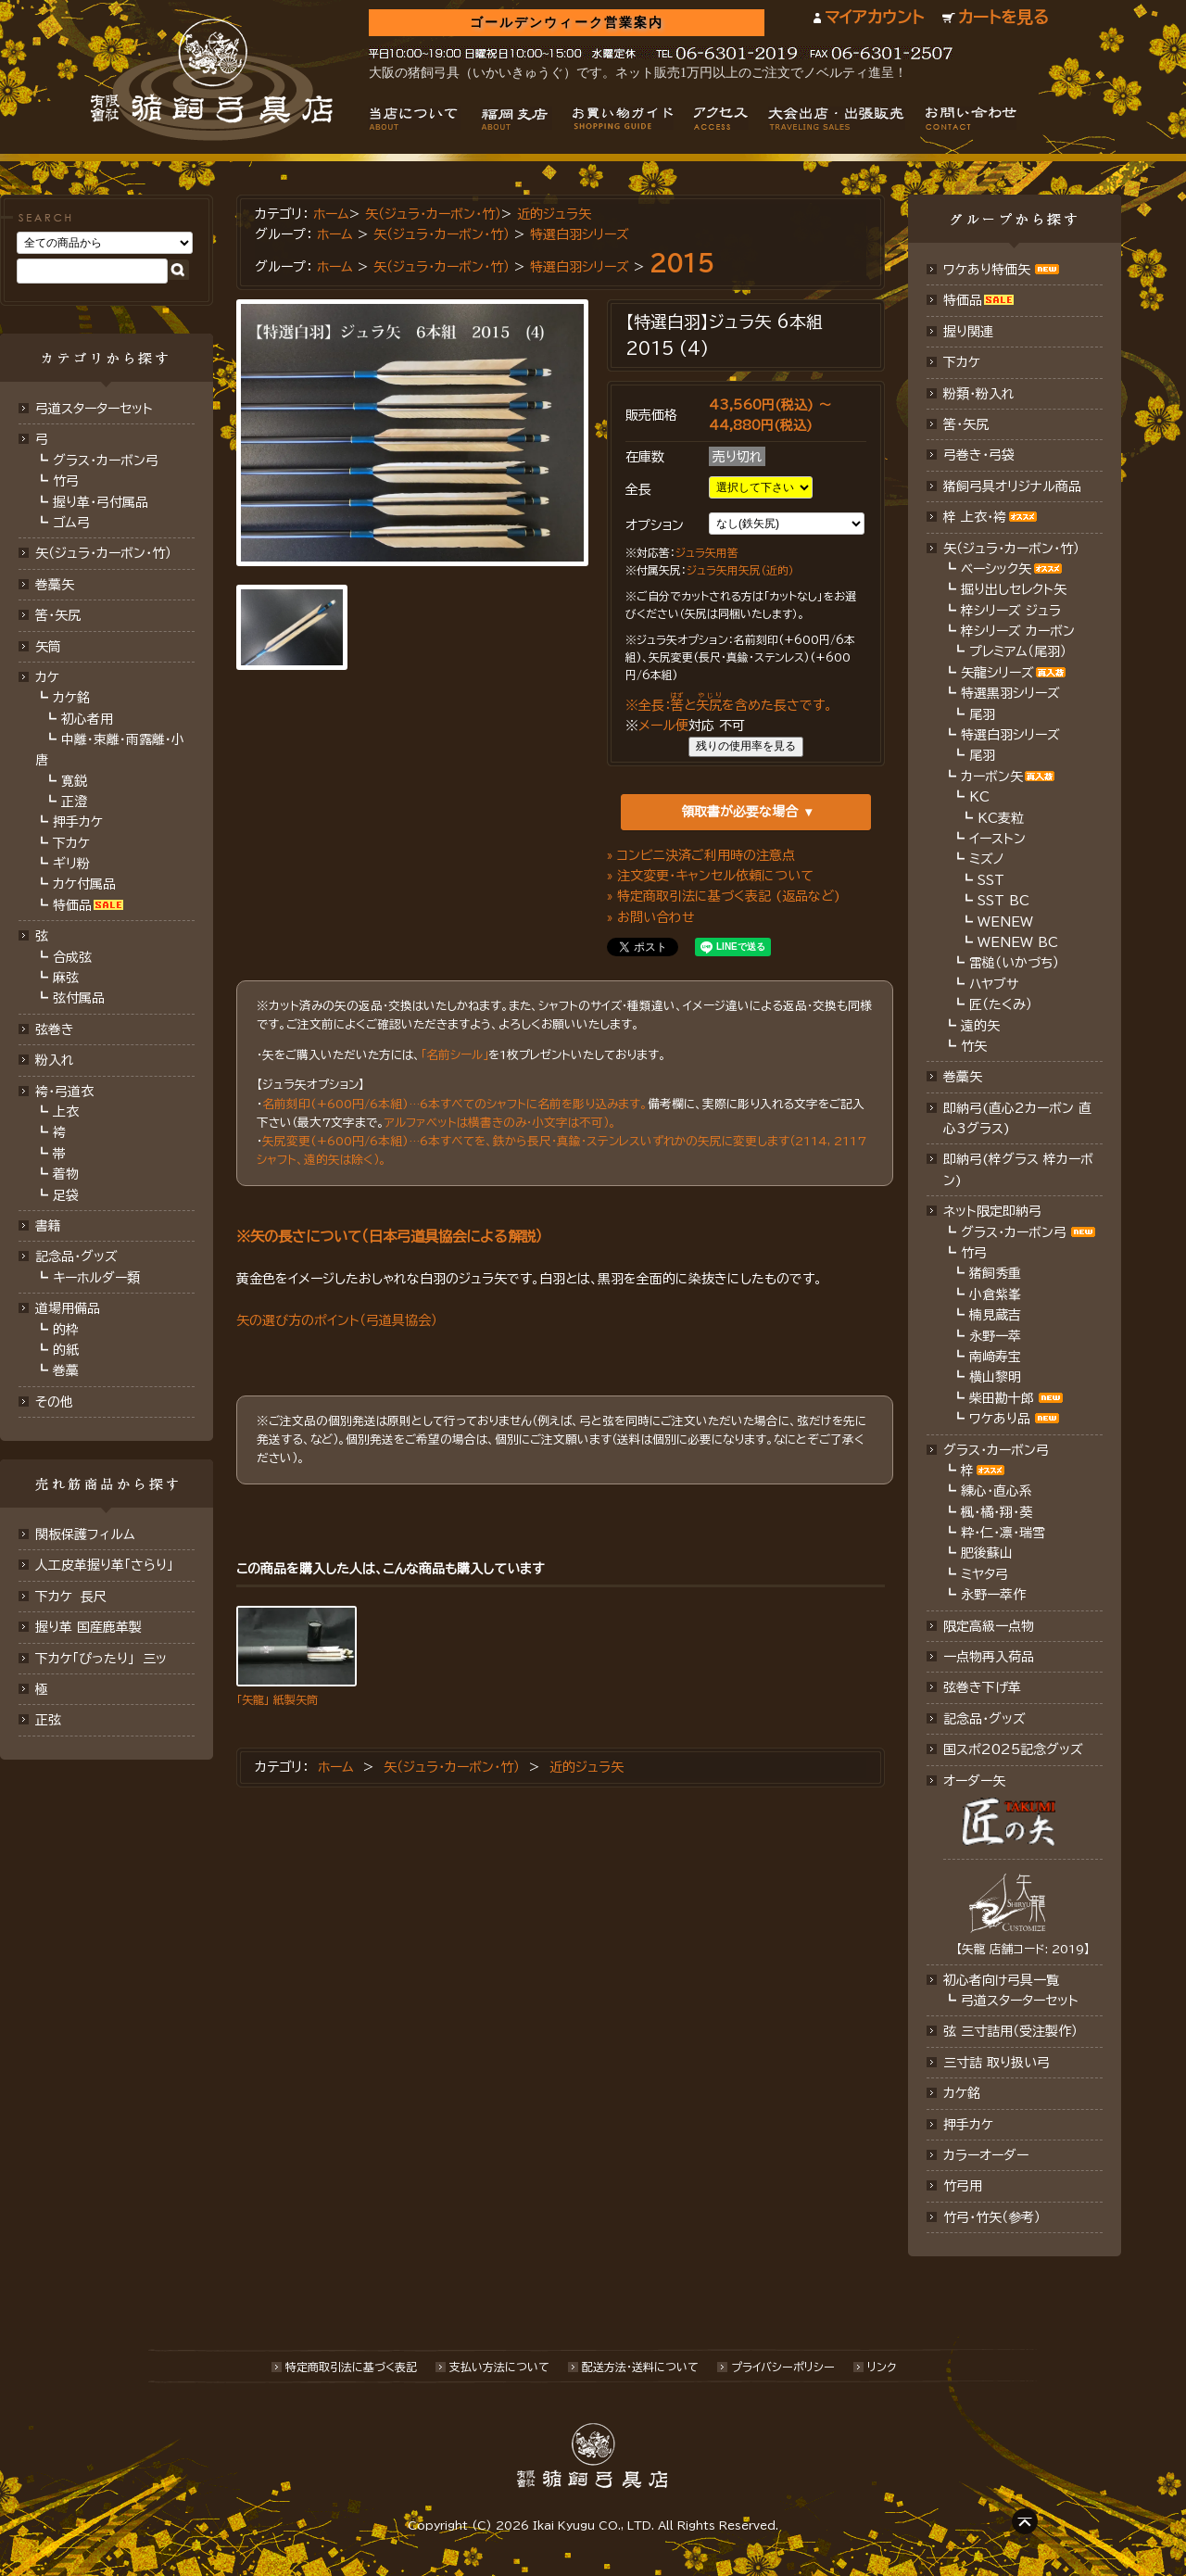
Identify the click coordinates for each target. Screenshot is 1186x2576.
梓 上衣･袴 (974, 517)
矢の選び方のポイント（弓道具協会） (336, 1320)
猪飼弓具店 (212, 80)
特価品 (72, 905)
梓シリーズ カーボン (1018, 631)
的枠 (66, 1329)
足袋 (66, 1195)
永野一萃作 (993, 1594)
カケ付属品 (84, 884)
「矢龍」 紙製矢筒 (277, 1699)
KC (979, 796)
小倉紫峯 (995, 1294)
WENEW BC (1018, 942)
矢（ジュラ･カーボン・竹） (441, 234)
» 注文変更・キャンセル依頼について (710, 875)
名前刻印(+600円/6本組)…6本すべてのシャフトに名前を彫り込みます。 (455, 1104)
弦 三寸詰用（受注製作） (1010, 2031)
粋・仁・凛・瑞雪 (1003, 1532)
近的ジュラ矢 (554, 214)
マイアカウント (874, 17)
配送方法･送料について (640, 2366)
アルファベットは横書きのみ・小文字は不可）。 (500, 1123)
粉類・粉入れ (979, 393)
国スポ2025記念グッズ (1013, 1749)
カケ (47, 677)
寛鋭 (74, 781)
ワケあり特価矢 (986, 269)
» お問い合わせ (651, 917)
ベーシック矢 (996, 568)
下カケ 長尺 (71, 1596)
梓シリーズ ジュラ (1011, 610)
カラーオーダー (985, 2155)
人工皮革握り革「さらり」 (104, 1565)
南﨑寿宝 (995, 1356)
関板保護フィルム (85, 1534)
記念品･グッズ (984, 1718)
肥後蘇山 (987, 1553)
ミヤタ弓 (984, 1574)
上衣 (66, 1111)
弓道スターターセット (94, 408)
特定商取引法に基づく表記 (351, 2366)
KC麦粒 (1001, 818)
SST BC (1003, 900)
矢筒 (48, 646)
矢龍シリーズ (997, 672)
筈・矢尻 (966, 424)
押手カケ (78, 821)
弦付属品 (79, 997)
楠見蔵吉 (995, 1314)
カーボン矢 (992, 776)
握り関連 (968, 331)
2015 (682, 263)
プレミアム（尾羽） (1017, 651)
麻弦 (66, 977)
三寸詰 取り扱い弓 (996, 2062)
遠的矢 (980, 1025)
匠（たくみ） (1000, 1004)
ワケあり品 (999, 1418)
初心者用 (87, 719)
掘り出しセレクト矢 (1013, 589)
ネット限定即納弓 (992, 1211)
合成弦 (72, 957)
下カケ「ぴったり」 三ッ (101, 1658)
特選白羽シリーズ (579, 234)
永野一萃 (995, 1336)
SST (991, 880)
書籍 (48, 1225)
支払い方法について (499, 2366)
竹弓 (66, 480)
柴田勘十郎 (1001, 1398)
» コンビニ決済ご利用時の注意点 (701, 855)
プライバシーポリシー (783, 2366)
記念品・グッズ (76, 1256)
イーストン (997, 838)
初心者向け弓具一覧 (1001, 1980)
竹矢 (974, 1046)
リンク (881, 2366)
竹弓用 (962, 2185)
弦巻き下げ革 (982, 1687)
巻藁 (66, 1370)
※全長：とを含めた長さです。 (728, 705)
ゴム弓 (71, 522)
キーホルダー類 (96, 1277)
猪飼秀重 (995, 1273)
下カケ (71, 843)
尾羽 (982, 714)
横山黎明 (995, 1376)
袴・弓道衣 (64, 1091)
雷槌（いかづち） (1014, 962)
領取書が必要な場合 (739, 811)
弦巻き (54, 1029)
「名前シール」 (454, 1055)
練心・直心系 (996, 1490)
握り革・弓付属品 (100, 502)
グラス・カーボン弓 (105, 460)
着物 (66, 1174)
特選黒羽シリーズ (1010, 693)
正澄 (74, 801)
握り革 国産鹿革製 (88, 1627)
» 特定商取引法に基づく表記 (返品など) (723, 896)
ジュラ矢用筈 (706, 553)
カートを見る (1003, 17)
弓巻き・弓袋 (979, 454)
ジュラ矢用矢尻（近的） (740, 570)
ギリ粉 (71, 863)
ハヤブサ (993, 984)
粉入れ (54, 1060)
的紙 (66, 1350)
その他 (54, 1401)
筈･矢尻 (58, 615)
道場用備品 (67, 1308)
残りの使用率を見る (746, 745)
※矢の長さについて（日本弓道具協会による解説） (389, 1236)
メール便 (663, 725)
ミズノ (986, 858)
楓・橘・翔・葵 (996, 1512)
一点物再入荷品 (988, 1656)
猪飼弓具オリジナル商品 (1012, 486)
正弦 (48, 1719)
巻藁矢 (54, 584)
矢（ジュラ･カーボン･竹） (103, 553)
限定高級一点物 (988, 1626)
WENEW (1005, 921)
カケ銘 (71, 697)
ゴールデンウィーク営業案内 (566, 23)
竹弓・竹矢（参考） (992, 2217)
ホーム (331, 214)
